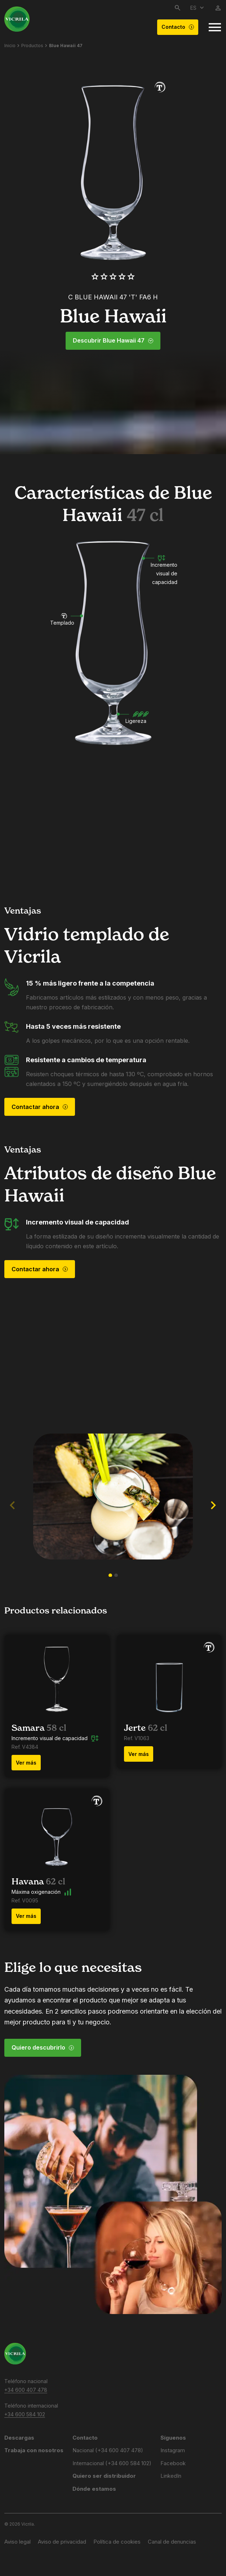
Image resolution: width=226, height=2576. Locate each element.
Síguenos (173, 2437)
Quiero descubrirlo (43, 2047)
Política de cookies (117, 2541)
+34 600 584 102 (24, 2414)
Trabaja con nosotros (33, 2450)
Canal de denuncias (172, 2541)
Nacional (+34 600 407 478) (107, 2450)
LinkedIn (170, 2475)
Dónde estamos (94, 2488)
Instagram (172, 2450)
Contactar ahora (40, 1106)
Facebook (173, 2463)
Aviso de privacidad (62, 2541)
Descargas (19, 2437)
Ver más (26, 1763)
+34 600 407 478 (25, 2390)
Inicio (9, 45)
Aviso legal (17, 2541)
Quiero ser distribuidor (104, 2475)
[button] (110, 1575)
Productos (32, 45)
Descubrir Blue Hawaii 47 (113, 340)
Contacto (177, 27)
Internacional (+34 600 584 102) (111, 2463)
